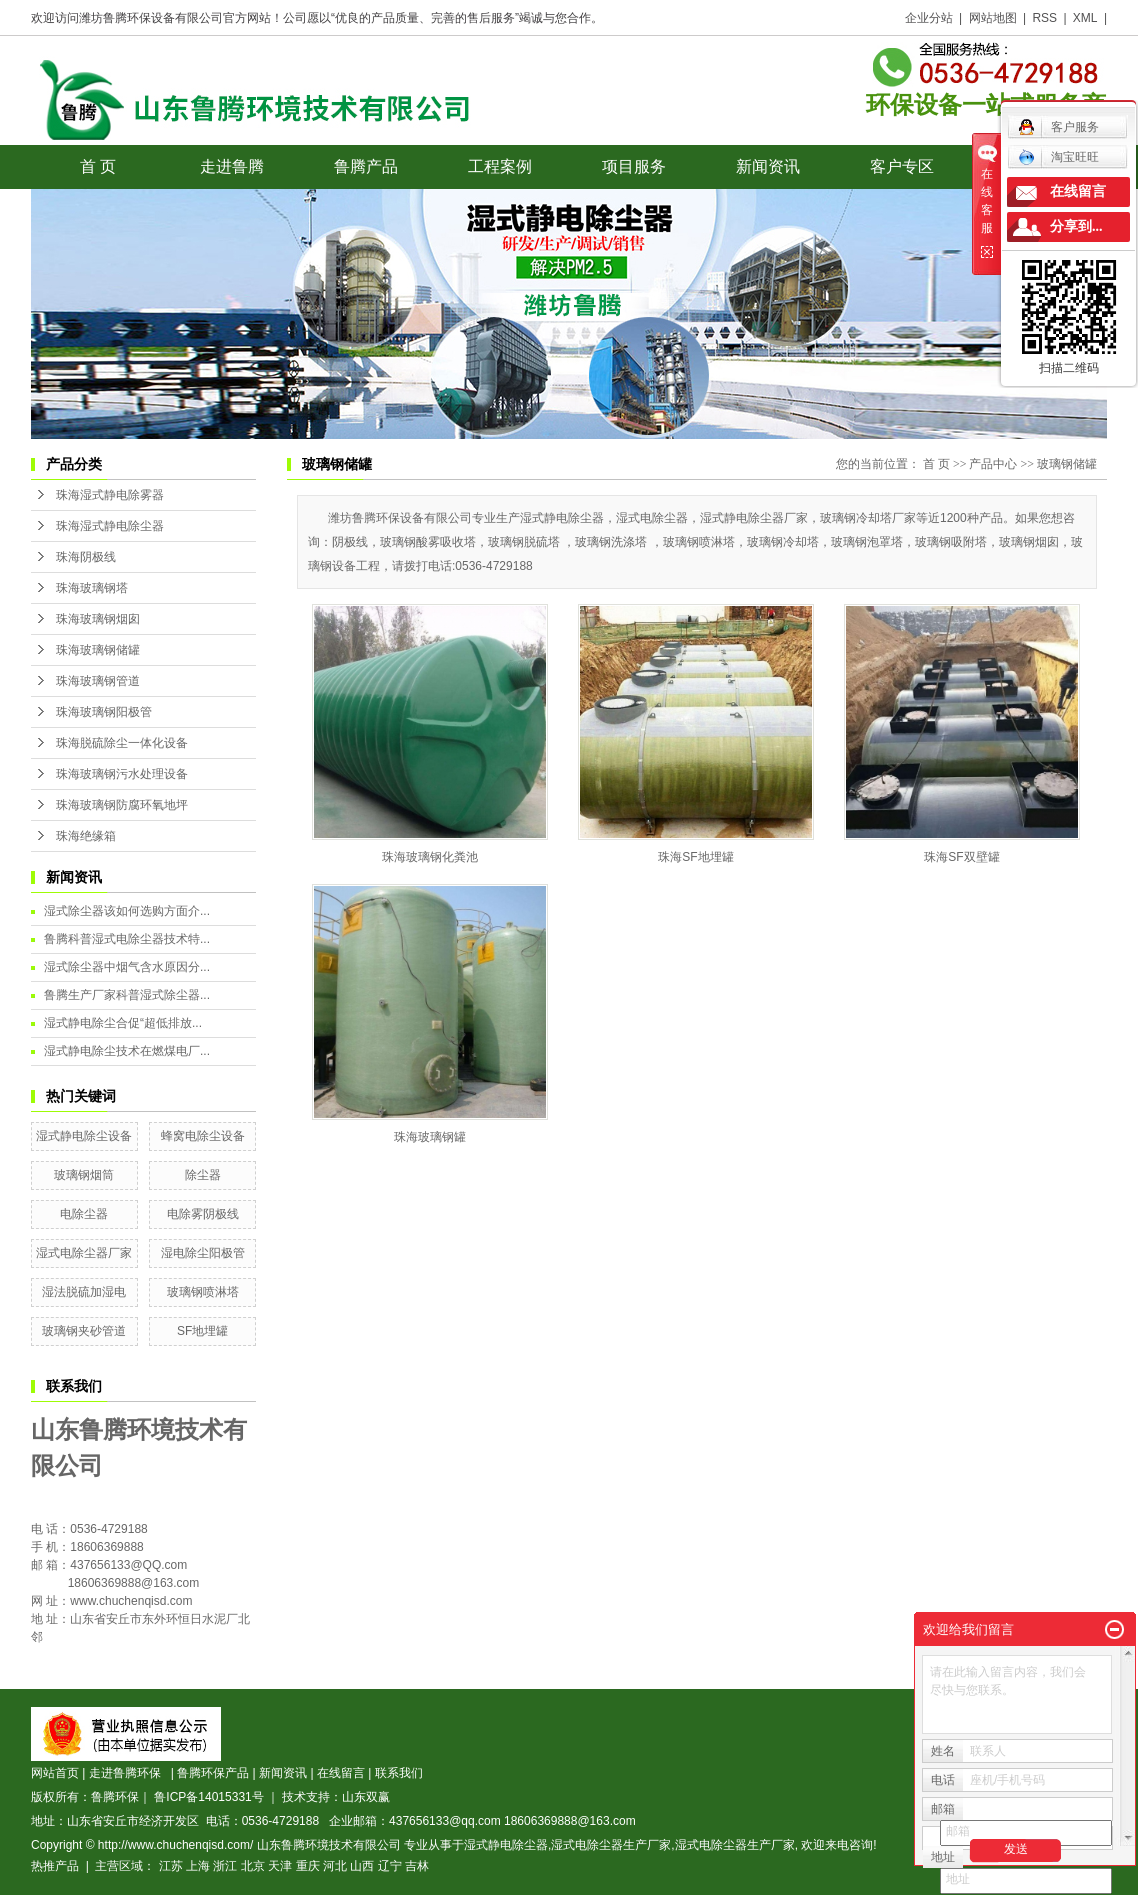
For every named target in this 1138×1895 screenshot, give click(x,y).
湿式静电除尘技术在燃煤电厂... (127, 1051)
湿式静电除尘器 (506, 1845)
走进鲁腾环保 (128, 1773)
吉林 (417, 1866)
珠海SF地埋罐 (695, 857)
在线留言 (341, 1773)
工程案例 (500, 166)
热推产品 (55, 1866)
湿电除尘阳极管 (203, 1253)
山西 (362, 1866)
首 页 (98, 166)
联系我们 (399, 1773)
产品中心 (993, 464)
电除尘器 (84, 1214)
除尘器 (203, 1175)
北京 (253, 1866)
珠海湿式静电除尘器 (110, 526)
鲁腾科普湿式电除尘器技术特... (127, 939)
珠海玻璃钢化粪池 (430, 857)
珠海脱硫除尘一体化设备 (122, 743)
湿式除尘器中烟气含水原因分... (127, 967)
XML (1085, 18)
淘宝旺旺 (1058, 157)
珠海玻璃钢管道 (98, 681)
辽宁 (390, 1866)
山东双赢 (366, 1797)
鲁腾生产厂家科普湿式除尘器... (127, 995)
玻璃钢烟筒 (84, 1175)
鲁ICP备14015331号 (208, 1797)
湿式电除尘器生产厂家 (611, 1845)
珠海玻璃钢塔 (92, 588)
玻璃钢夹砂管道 (84, 1331)
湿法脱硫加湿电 (84, 1292)
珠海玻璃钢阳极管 (104, 712)
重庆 (308, 1866)
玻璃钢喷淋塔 (203, 1292)
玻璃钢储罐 (1067, 464)
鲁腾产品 (366, 166)
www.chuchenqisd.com (131, 1601)
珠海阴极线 (86, 557)
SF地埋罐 (202, 1331)
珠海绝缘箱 (86, 836)
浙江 (225, 1866)
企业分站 (929, 18)
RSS (1044, 18)
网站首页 (55, 1773)
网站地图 (993, 18)
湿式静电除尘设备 (84, 1136)
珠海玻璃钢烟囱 (98, 619)
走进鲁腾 (232, 166)
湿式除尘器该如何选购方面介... (127, 911)
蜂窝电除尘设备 (203, 1136)
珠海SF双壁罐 (961, 857)
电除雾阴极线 (203, 1214)
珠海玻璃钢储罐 (98, 650)
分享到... (1076, 226)
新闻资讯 (768, 166)
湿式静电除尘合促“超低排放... (123, 1023)
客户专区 (902, 166)
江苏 (171, 1866)
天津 (280, 1866)
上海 (198, 1866)
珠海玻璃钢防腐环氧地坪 (122, 805)
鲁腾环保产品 (213, 1773)
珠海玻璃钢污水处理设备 (122, 774)
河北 (335, 1866)
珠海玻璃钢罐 (430, 1137)
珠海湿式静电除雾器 (110, 495)
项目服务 (634, 166)
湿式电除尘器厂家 (84, 1253)
